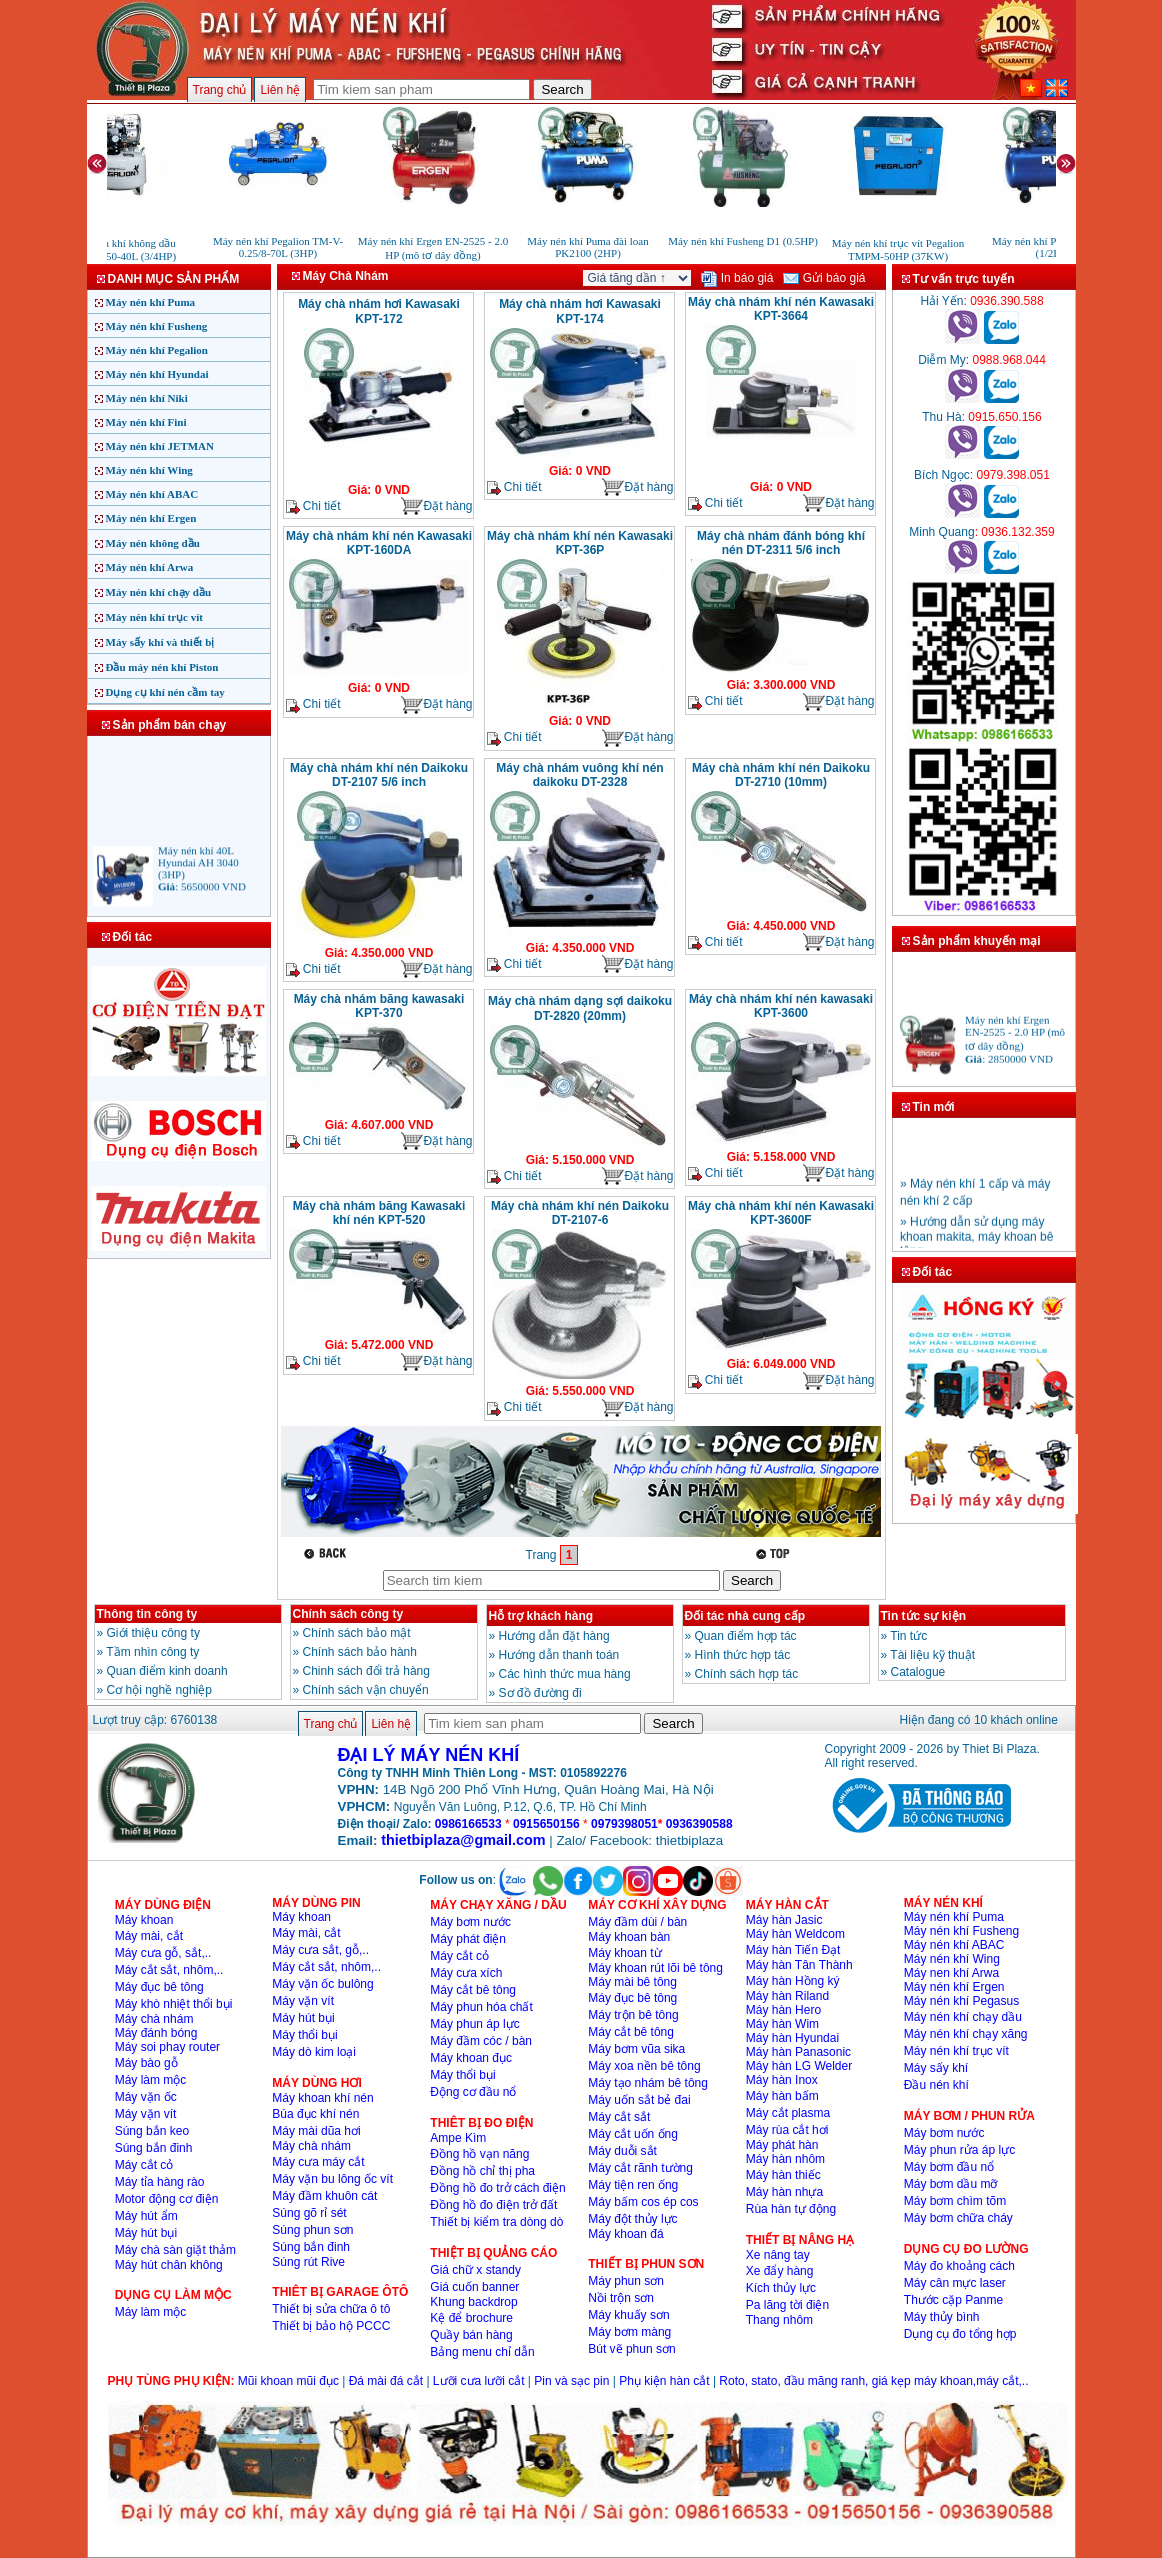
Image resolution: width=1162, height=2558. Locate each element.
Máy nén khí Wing (149, 470)
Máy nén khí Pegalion (157, 350)
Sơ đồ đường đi (540, 1693)
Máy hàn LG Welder (799, 2066)
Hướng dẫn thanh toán (559, 1655)
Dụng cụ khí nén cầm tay (165, 692)
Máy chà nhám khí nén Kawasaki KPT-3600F (781, 1213)
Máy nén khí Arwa (150, 567)
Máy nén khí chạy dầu (159, 592)
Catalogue (918, 1672)
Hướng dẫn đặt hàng (554, 1636)
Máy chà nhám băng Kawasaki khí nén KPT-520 (379, 1213)
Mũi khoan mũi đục (288, 2381)
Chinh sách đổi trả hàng (366, 1671)
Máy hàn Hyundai (792, 2038)
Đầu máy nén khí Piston (162, 667)
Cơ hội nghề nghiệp (159, 1690)
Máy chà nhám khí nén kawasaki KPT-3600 (781, 1006)
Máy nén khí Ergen (151, 518)
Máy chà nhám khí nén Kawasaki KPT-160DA (379, 543)
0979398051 (624, 1824)
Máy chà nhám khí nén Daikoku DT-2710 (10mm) (781, 775)
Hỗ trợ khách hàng (541, 1616)
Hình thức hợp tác (743, 1655)
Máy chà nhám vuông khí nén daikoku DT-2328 (579, 775)
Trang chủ (220, 90)
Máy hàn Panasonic (798, 2052)
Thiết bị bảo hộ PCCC (331, 2326)
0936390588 (699, 1824)
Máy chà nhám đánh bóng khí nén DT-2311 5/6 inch (781, 543)
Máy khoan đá (625, 2234)
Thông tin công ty (147, 1614)
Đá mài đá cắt (386, 2381)
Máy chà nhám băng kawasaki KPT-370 (379, 1006)
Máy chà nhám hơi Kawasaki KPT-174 (580, 311)
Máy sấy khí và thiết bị (160, 642)
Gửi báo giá (824, 278)
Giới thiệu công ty (153, 1633)
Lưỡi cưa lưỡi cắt (479, 2381)
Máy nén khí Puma (151, 302)
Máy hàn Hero (783, 2010)
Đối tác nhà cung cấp (745, 1616)
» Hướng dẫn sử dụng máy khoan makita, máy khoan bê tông (976, 1243)
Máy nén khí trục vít (154, 617)
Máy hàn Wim (782, 2024)
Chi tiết (313, 506)
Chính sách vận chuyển (366, 1690)
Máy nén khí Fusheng (157, 326)
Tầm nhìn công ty (152, 1652)
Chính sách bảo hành (360, 1652)
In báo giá (737, 278)
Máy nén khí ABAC (152, 494)
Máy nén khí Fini (146, 422)
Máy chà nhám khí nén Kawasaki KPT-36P (580, 543)
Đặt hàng (436, 506)
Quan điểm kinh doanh (167, 1671)
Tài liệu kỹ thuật (932, 1655)
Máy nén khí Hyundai (157, 374)
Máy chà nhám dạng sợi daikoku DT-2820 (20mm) (580, 1008)
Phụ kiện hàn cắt (664, 2381)
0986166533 (468, 1824)
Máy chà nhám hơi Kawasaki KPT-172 (379, 311)
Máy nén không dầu (153, 543)
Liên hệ (280, 90)
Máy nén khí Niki (147, 398)
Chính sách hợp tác (747, 1674)
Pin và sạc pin (571, 2381)
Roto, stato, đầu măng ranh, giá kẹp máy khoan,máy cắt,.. (873, 2381)
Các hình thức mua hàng (565, 1674)
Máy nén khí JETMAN (160, 446)
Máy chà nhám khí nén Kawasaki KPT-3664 (781, 309)
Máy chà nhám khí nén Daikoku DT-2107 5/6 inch (379, 775)
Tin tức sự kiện (923, 1616)
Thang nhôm (779, 2320)
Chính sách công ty (348, 1614)
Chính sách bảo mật (357, 1633)
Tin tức (908, 1636)
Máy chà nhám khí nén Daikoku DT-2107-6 (580, 1213)
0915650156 (546, 1824)
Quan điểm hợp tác (746, 1636)
